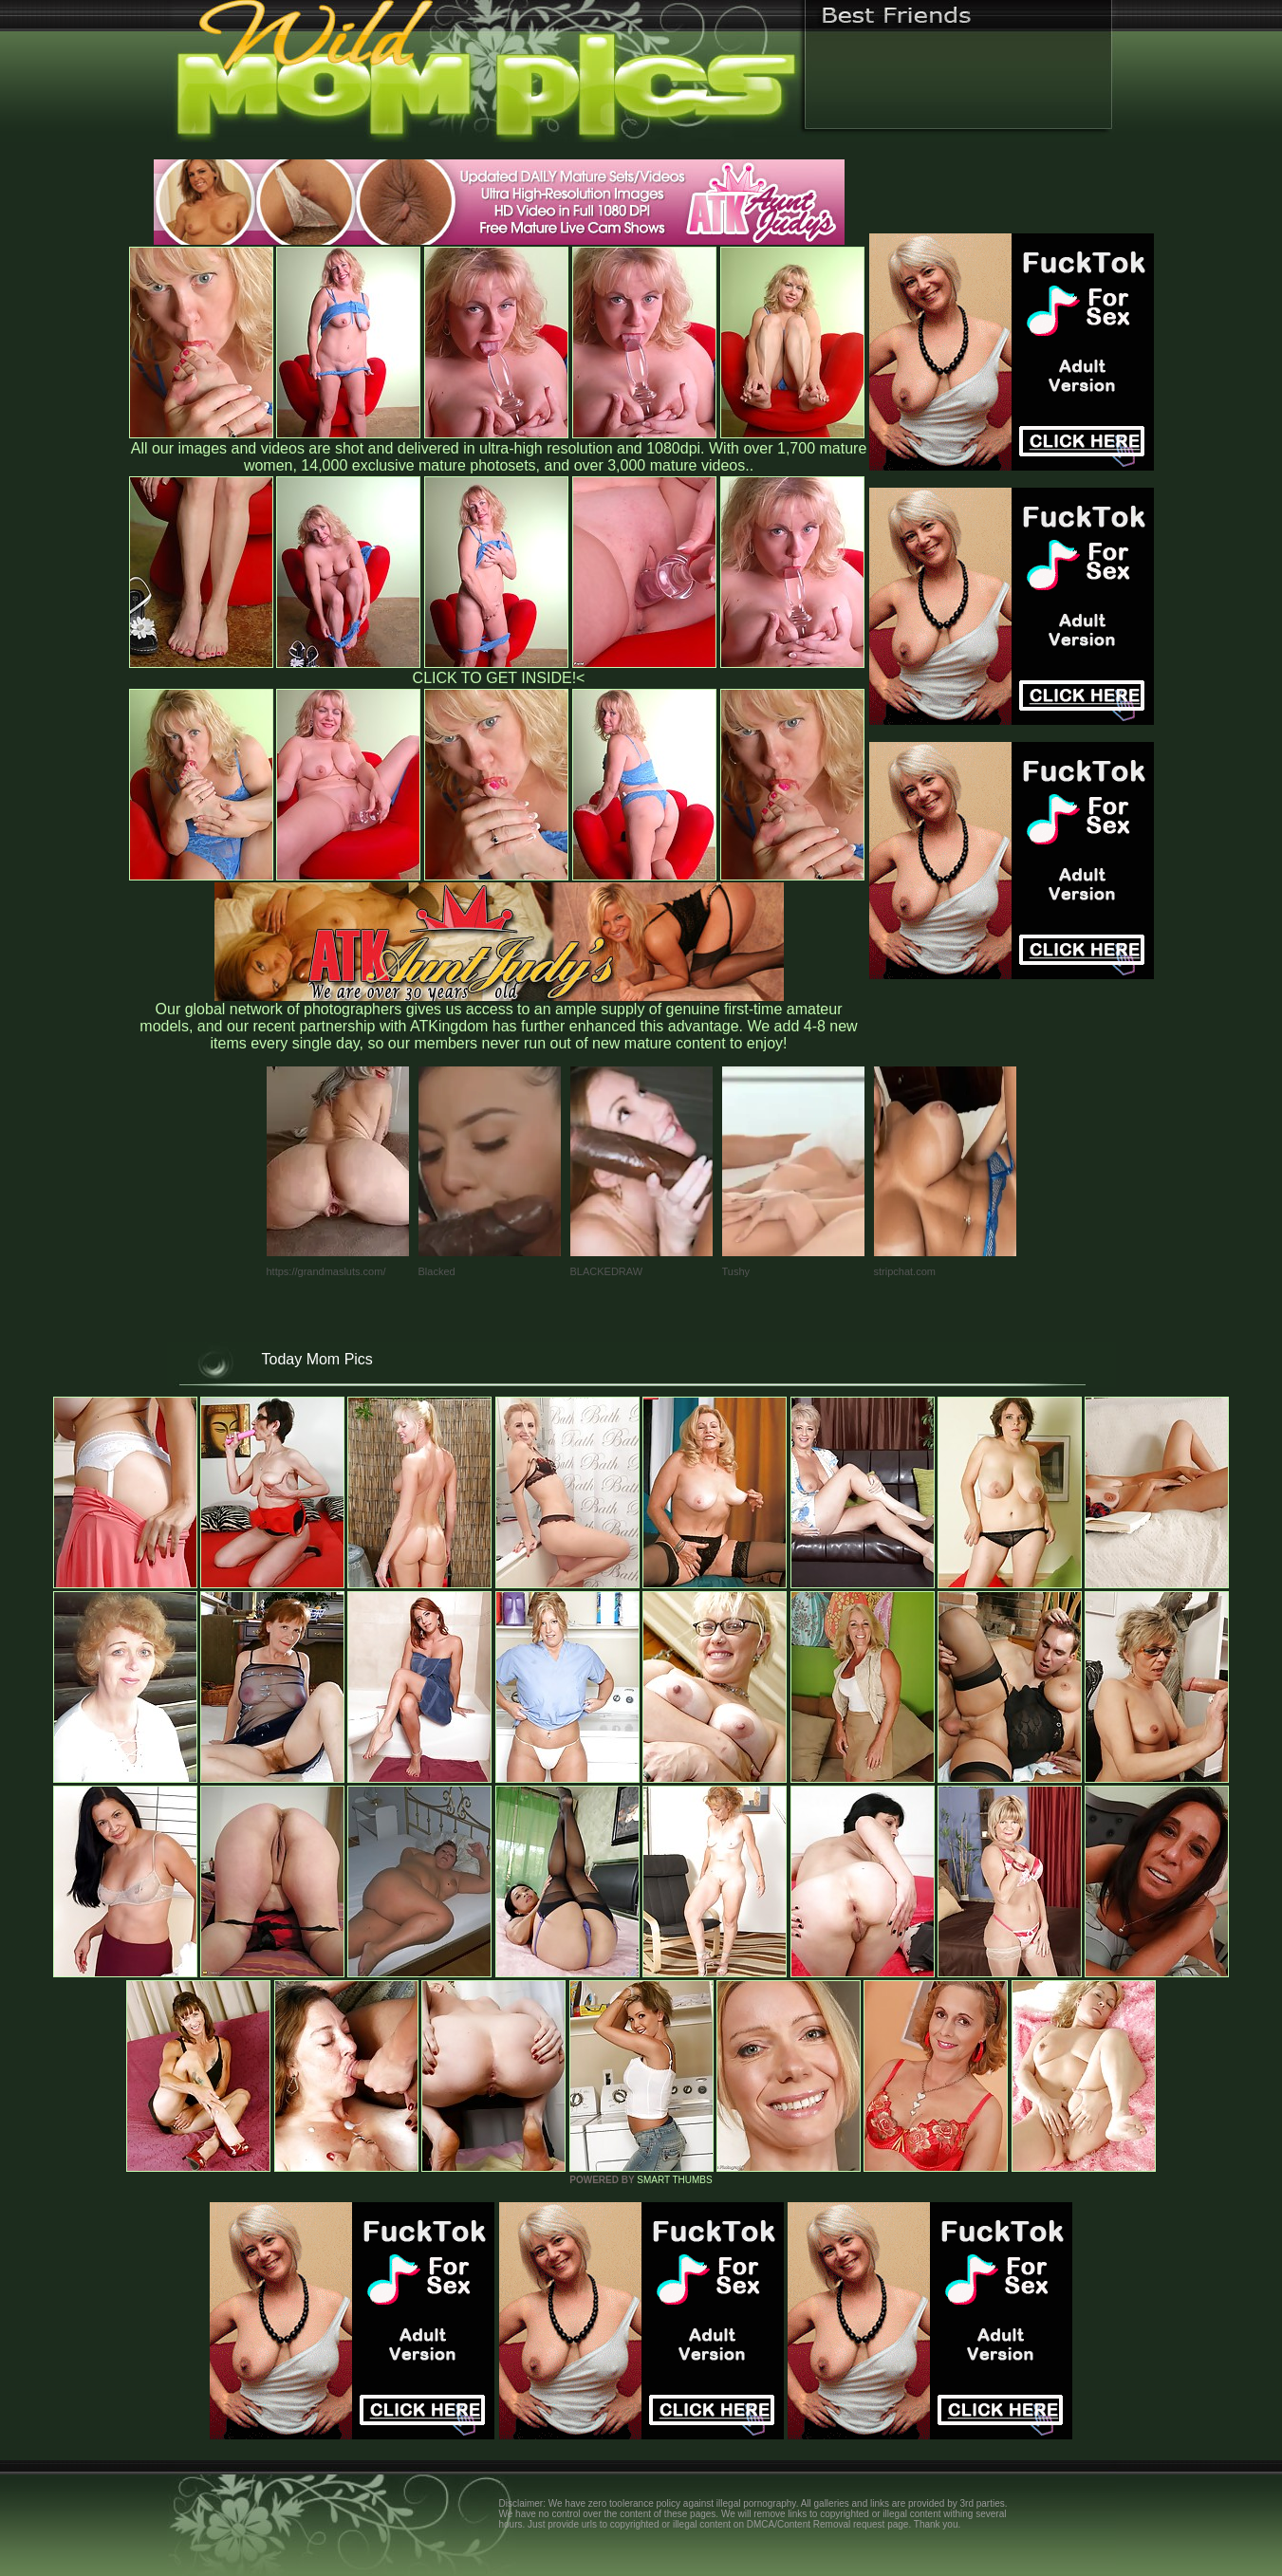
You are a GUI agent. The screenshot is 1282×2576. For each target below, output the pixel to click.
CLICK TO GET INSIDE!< (499, 678)
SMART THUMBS (674, 2180)
